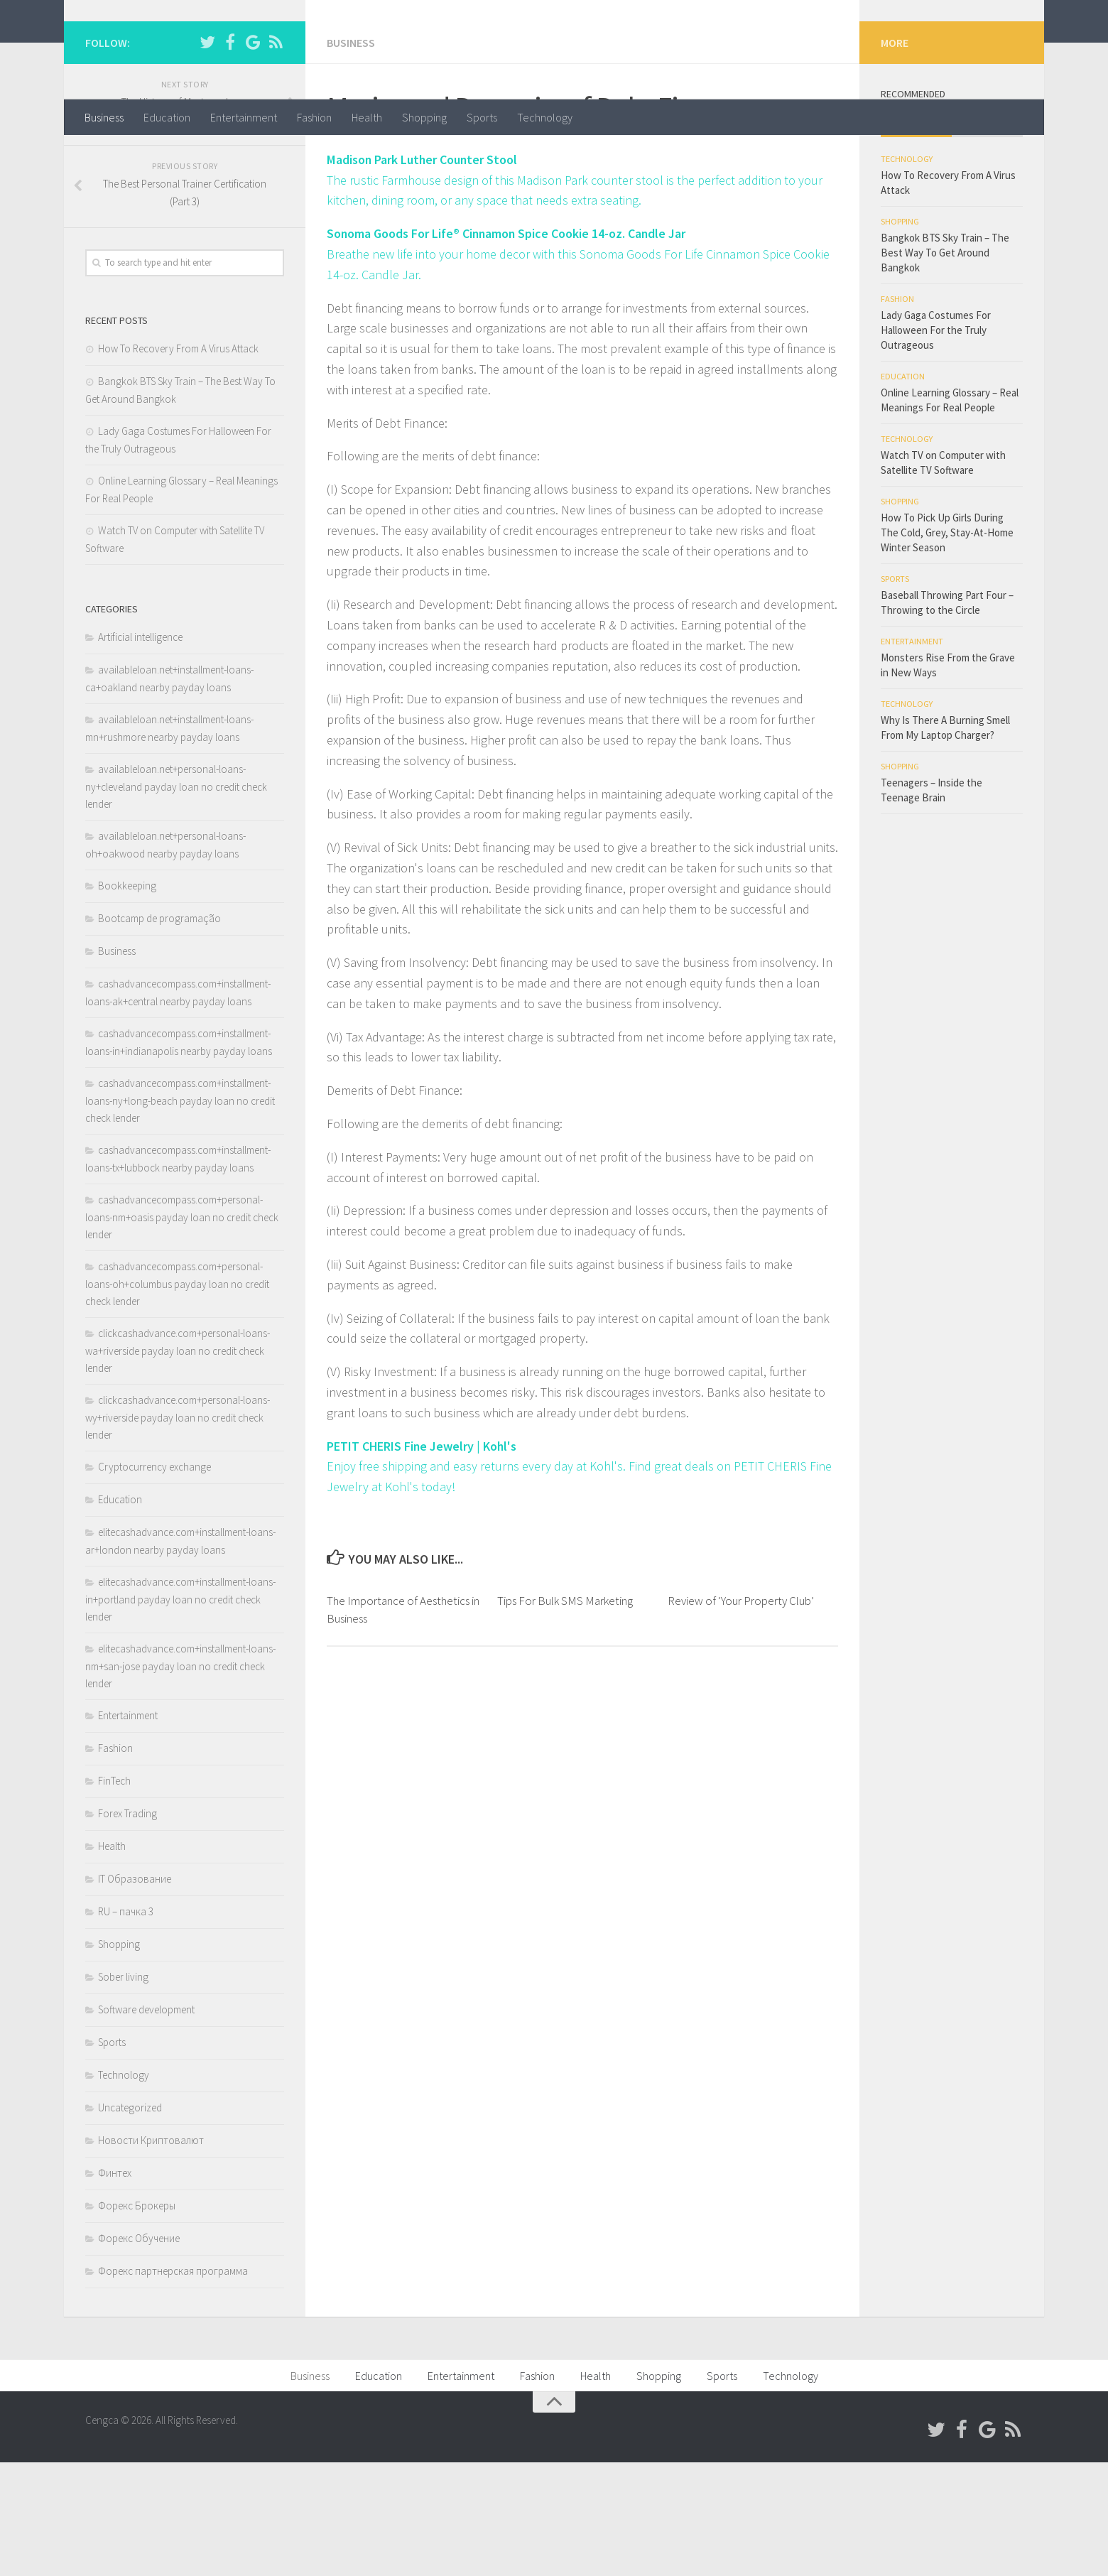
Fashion (314, 117)
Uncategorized (130, 2221)
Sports (482, 117)
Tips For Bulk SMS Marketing (565, 1714)
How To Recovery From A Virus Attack (178, 462)
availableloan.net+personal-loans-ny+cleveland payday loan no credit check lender (176, 900)
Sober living (123, 2090)
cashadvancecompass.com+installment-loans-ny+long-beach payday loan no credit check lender (180, 1214)
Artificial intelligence (140, 750)
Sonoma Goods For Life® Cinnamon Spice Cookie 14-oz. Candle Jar (508, 347)
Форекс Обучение (139, 2352)
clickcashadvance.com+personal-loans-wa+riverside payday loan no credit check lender (177, 1464)
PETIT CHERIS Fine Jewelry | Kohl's (422, 1560)
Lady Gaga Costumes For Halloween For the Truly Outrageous (936, 443)
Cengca (131, 49)
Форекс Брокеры (136, 2319)
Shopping (424, 117)
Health (367, 117)
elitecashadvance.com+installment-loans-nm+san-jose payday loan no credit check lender (180, 1779)
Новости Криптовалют (151, 2254)
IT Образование (134, 1992)
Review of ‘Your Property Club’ (741, 1714)
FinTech (114, 1894)
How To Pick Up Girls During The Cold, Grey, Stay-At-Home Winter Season (947, 646)
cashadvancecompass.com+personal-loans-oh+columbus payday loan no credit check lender (177, 1397)
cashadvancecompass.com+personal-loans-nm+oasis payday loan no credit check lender (181, 1330)
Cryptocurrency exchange (154, 1580)
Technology (544, 117)
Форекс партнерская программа (173, 2384)
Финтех (114, 2286)
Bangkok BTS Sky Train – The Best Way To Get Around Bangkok (945, 366)
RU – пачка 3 (125, 2025)
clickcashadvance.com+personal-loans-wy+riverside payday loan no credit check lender (177, 1531)
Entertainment (243, 117)
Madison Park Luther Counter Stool (422, 273)
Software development (146, 2123)
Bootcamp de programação (159, 1032)
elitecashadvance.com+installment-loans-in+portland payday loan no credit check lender (180, 1713)
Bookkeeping (127, 999)
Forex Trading (127, 1927)
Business (104, 117)
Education (166, 117)
